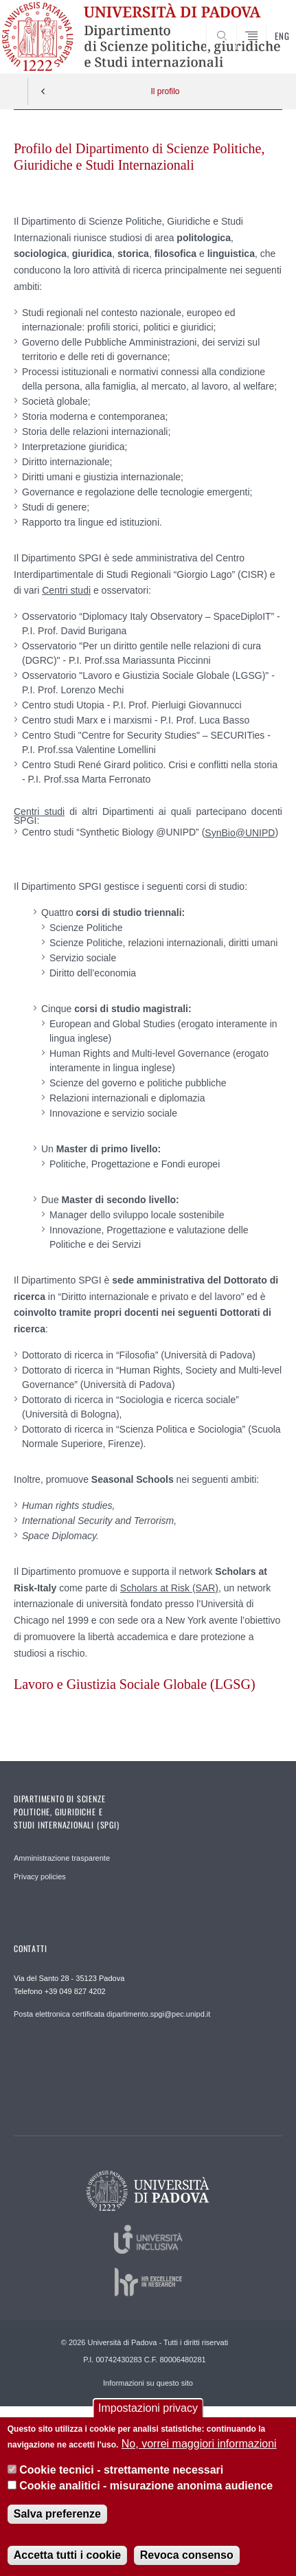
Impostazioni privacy (148, 2408)
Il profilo (164, 91)
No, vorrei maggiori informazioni (199, 2444)
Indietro (43, 91)
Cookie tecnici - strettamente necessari (121, 2470)
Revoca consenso (187, 2555)
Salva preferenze (57, 2514)
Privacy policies (40, 1876)
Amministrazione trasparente (62, 1858)
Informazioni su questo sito (148, 2383)
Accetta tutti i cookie (67, 2555)
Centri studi (66, 590)
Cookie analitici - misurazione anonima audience (146, 2485)
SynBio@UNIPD (240, 832)
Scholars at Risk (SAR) (169, 1587)
